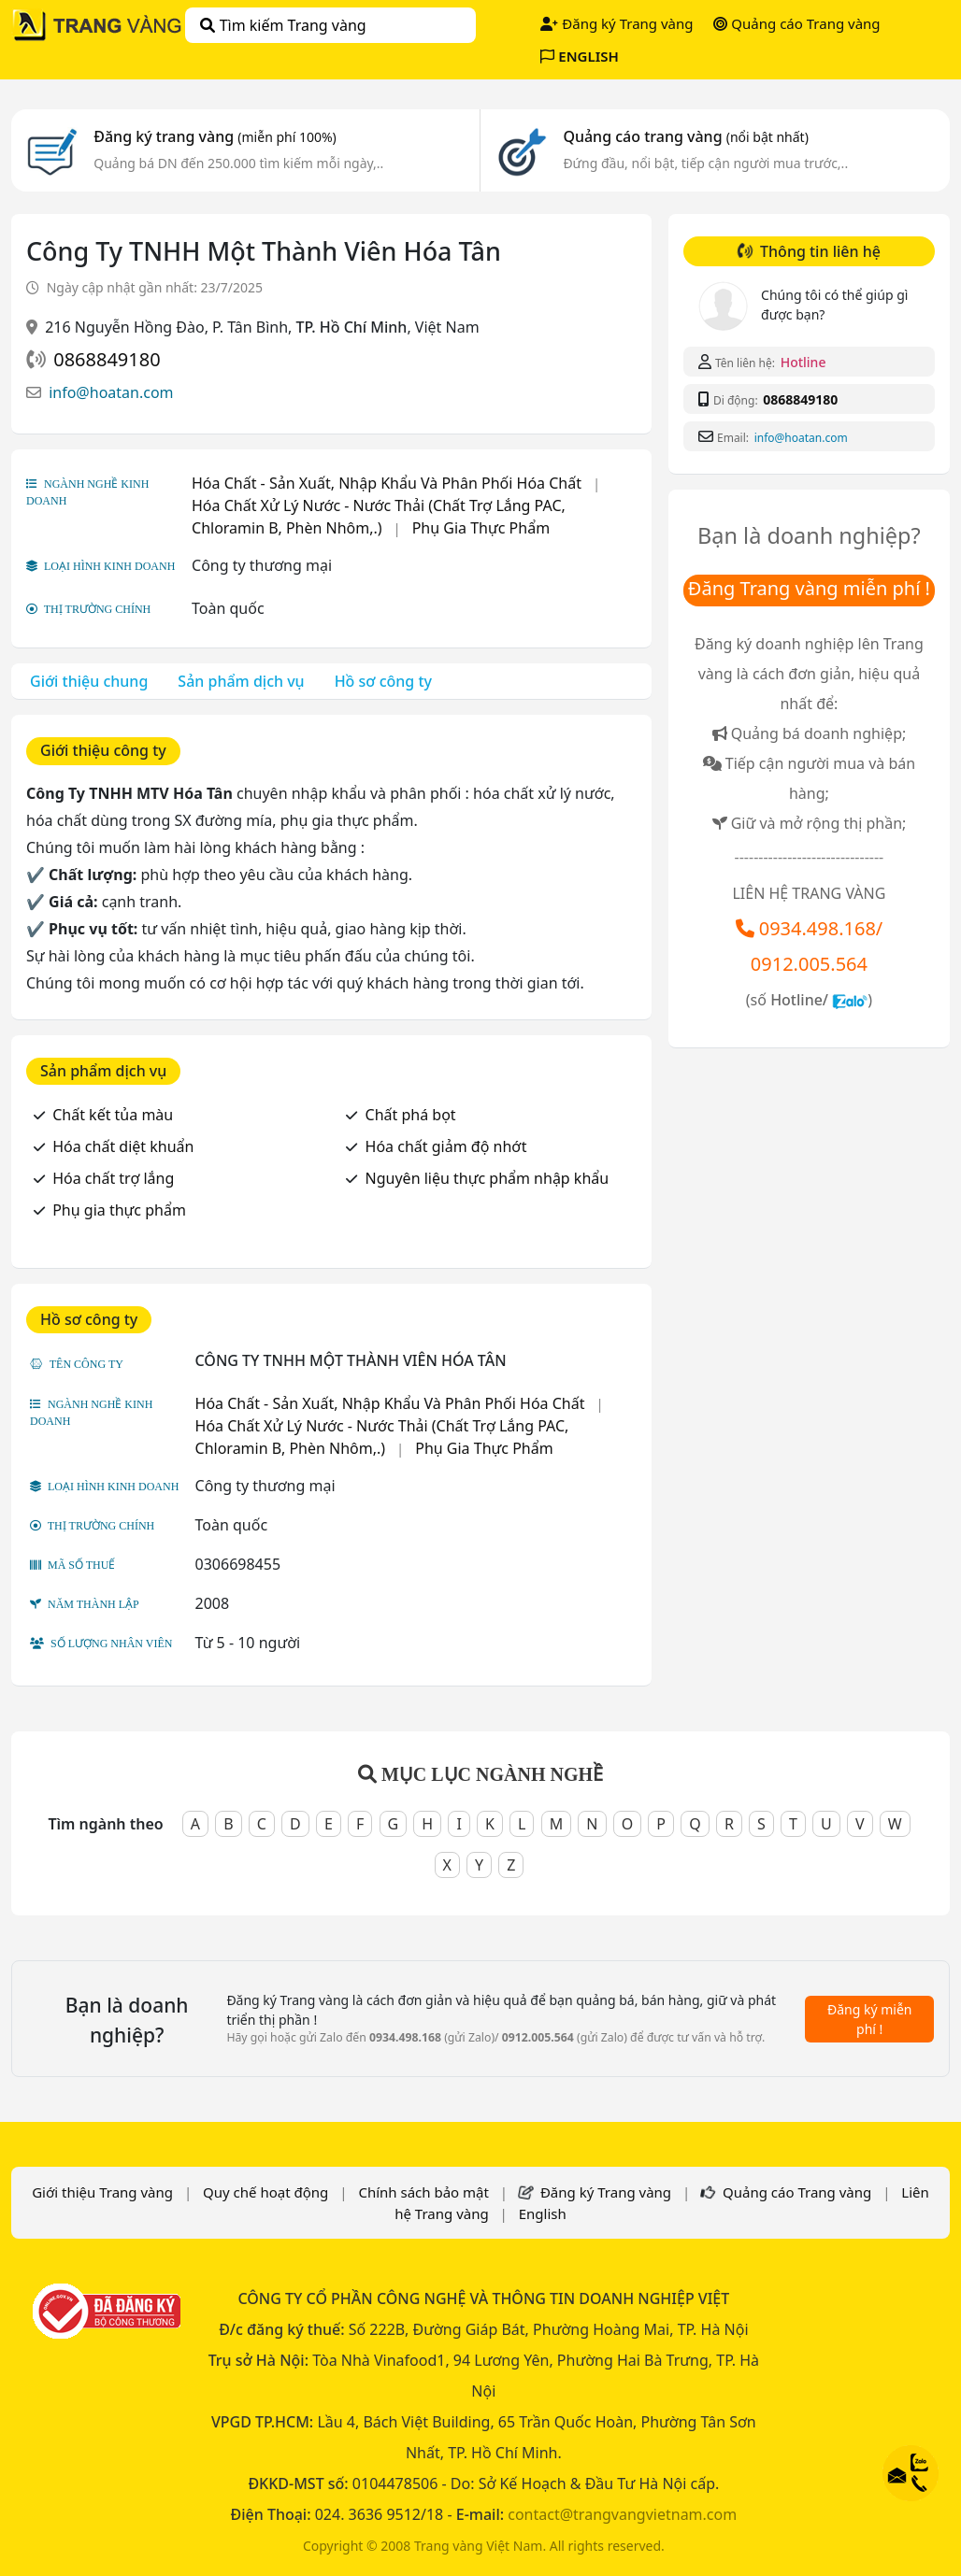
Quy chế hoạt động (265, 2192)
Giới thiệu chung (89, 681)
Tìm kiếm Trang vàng (283, 25)
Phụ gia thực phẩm (119, 1210)
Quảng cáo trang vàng (685, 136)
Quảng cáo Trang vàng (796, 23)
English (543, 2213)
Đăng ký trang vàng (215, 136)
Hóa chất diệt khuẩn (123, 1146)
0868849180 (106, 359)
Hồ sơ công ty (383, 681)
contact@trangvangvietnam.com (622, 2514)
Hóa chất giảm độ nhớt (446, 1146)
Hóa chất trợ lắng (113, 1178)
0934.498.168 (817, 928)
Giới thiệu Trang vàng (102, 2192)
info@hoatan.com (111, 392)
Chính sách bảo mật (423, 2192)
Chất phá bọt (411, 1114)
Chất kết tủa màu (112, 1114)
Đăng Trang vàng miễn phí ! (809, 588)
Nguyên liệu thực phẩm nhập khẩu (488, 1178)
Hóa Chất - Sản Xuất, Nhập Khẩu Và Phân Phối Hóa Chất (386, 483)
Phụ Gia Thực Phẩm (481, 528)
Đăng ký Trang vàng (616, 23)
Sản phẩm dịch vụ (241, 681)
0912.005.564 (809, 963)
